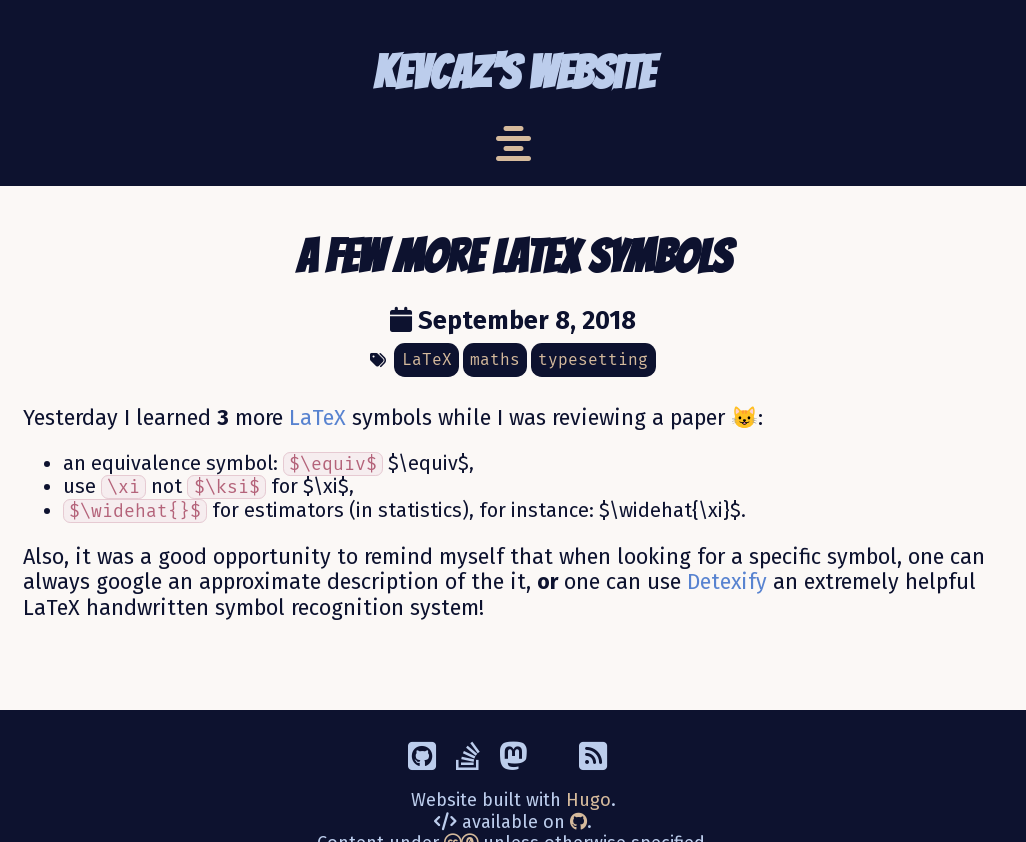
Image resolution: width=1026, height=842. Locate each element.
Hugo (588, 800)
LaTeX (317, 418)
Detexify (727, 582)
